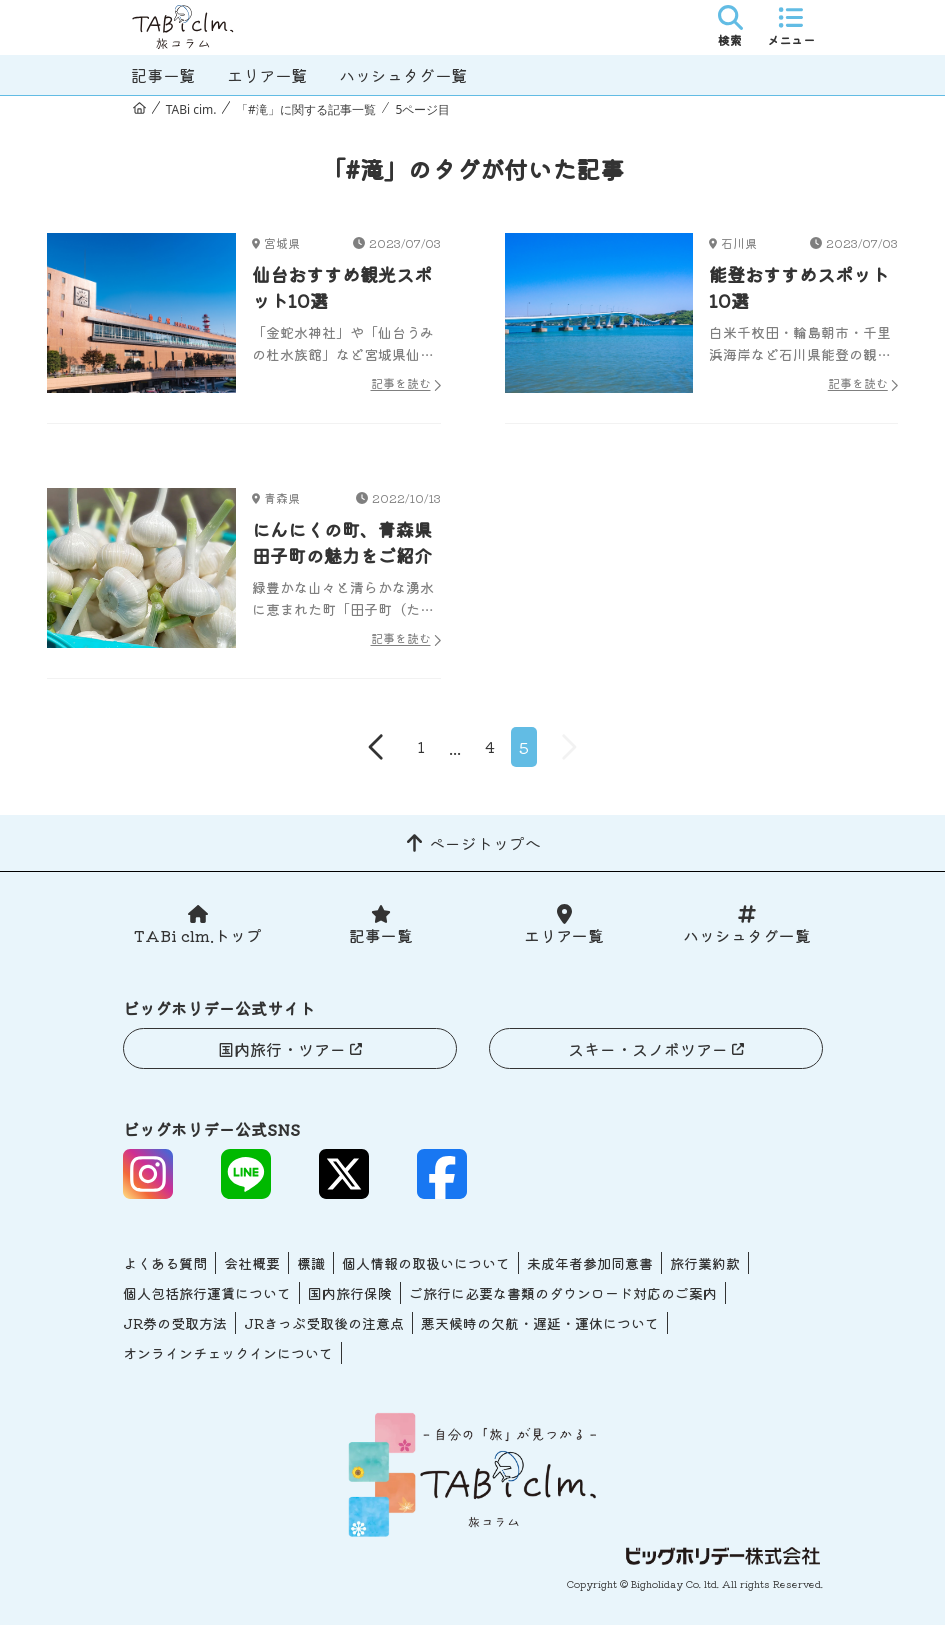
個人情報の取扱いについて (426, 1268)
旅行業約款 (705, 1268)
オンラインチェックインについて (228, 1358)
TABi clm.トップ (198, 940)
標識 (311, 1268)
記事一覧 (163, 75)
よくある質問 (165, 1268)
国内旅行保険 (350, 1298)
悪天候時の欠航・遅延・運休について (540, 1328)
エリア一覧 (267, 75)
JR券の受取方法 (175, 1328)
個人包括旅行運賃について (207, 1298)
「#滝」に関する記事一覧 (306, 109)
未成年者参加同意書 (590, 1268)
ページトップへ (485, 847)
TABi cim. (191, 109)
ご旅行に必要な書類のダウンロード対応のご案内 (563, 1298)
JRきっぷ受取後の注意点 (324, 1328)
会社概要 (252, 1268)
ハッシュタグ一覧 (403, 75)
